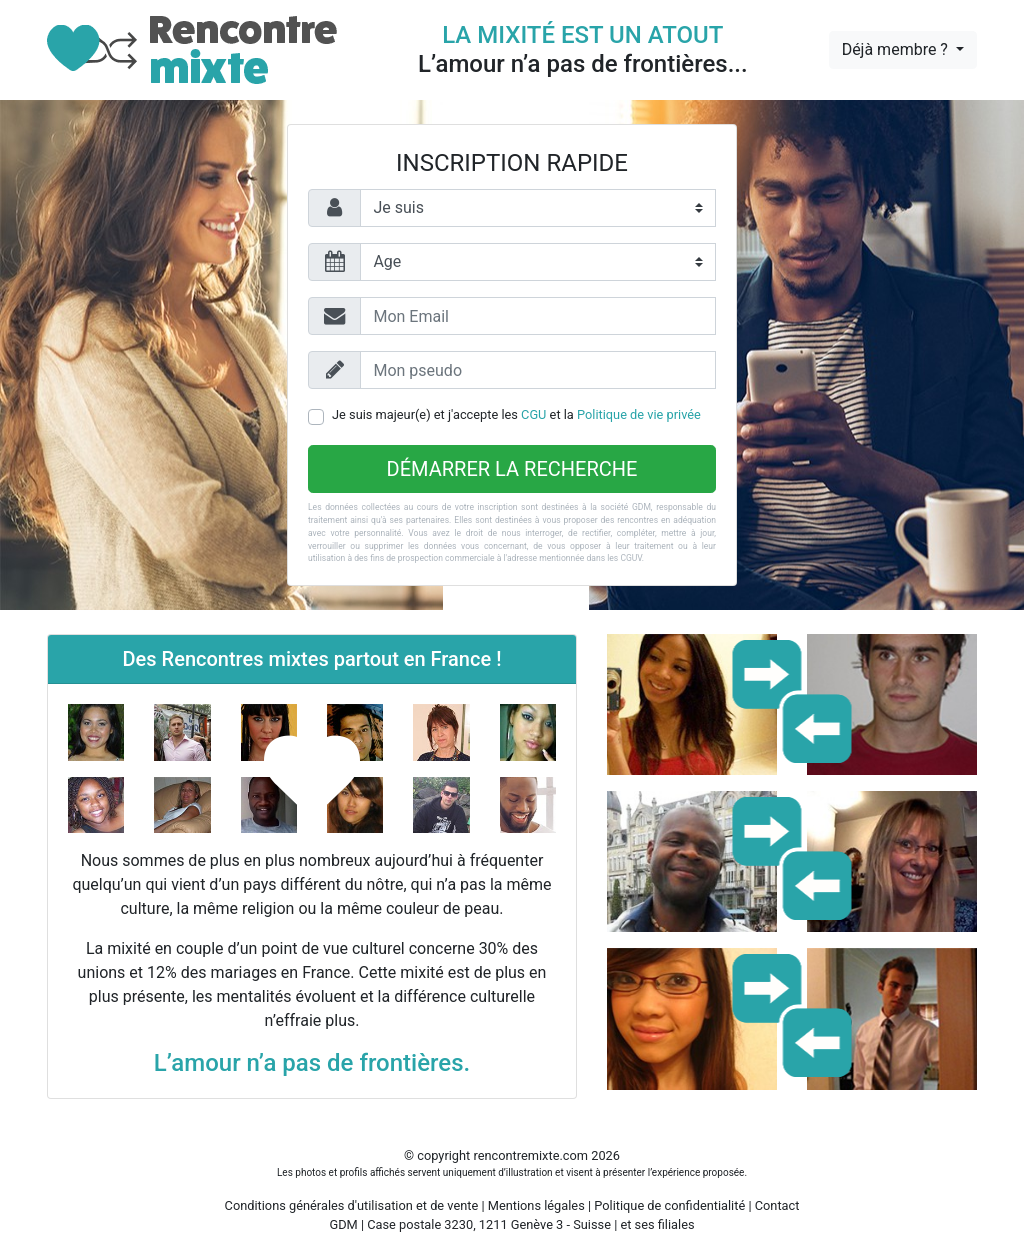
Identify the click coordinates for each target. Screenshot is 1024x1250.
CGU (533, 414)
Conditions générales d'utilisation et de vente (352, 1205)
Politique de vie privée (639, 414)
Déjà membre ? (897, 49)
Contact (777, 1205)
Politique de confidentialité (669, 1205)
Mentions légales (536, 1205)
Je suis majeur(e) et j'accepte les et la (516, 414)
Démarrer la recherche (512, 469)
